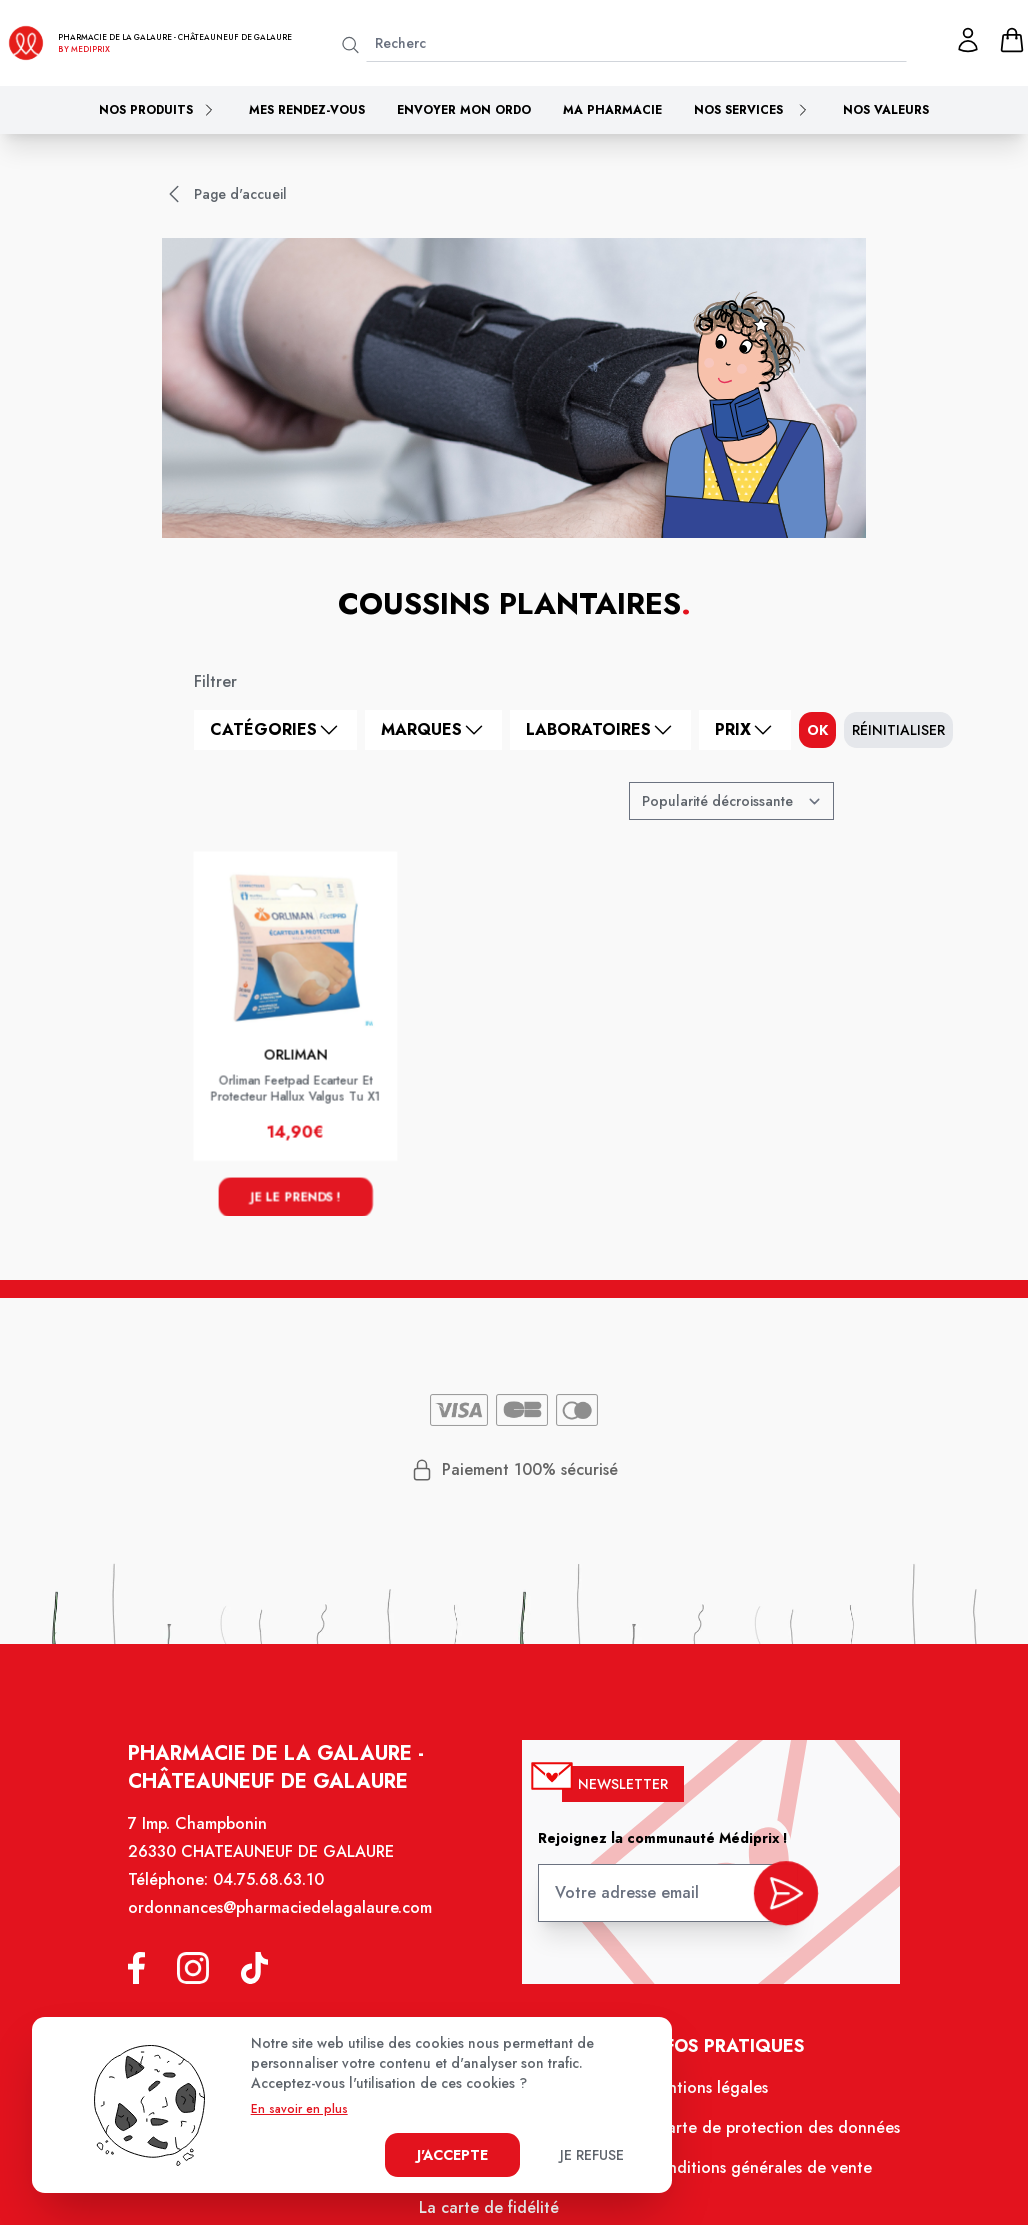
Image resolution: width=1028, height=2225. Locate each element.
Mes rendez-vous (307, 110)
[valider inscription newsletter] (782, 1896)
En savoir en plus (299, 2109)
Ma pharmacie (612, 110)
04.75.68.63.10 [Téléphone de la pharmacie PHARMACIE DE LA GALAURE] (271, 1884)
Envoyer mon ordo (464, 110)
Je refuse (592, 2155)
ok (817, 730)
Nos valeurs (886, 110)
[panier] (1012, 40)
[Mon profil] (968, 40)
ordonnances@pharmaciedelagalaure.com (282, 1912)
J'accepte (452, 2155)
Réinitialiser (898, 730)
